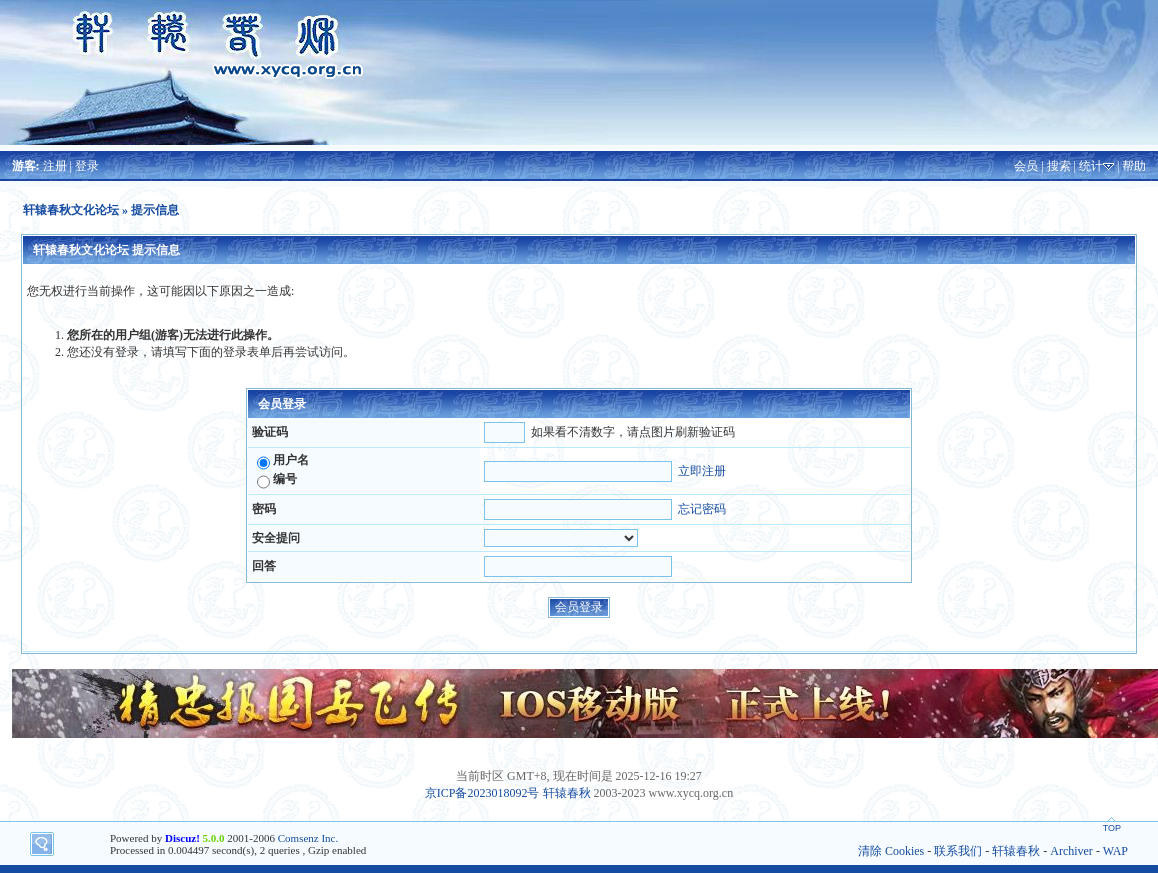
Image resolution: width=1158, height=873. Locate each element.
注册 (55, 166)
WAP (1115, 851)
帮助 (1134, 166)
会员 (1026, 166)
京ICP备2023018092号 (482, 793)
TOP (1112, 828)
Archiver (1071, 851)
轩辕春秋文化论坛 (71, 210)
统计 (1091, 166)
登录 (87, 166)
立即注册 (702, 471)
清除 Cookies (891, 851)
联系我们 (958, 851)
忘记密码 (702, 509)
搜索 (1059, 166)
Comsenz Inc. (308, 838)
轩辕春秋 (567, 793)
